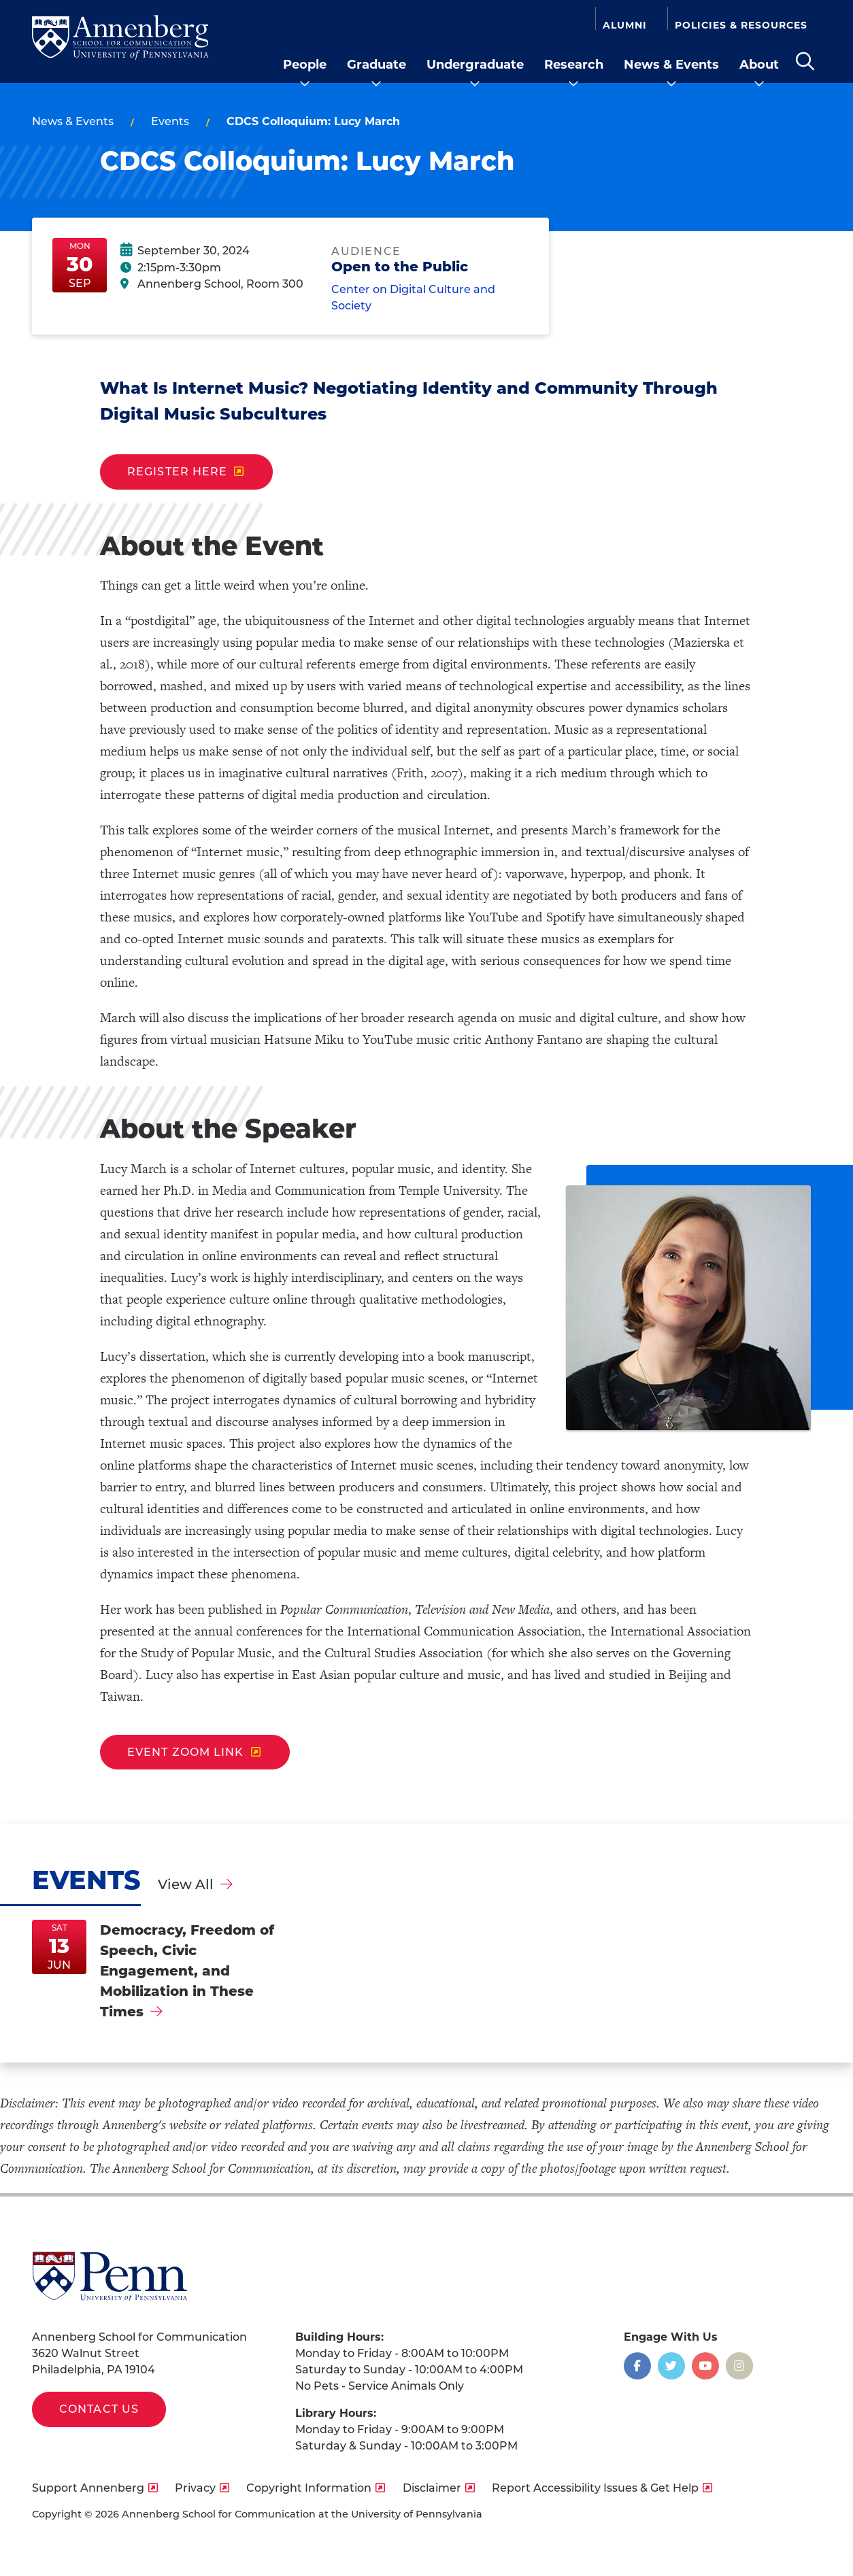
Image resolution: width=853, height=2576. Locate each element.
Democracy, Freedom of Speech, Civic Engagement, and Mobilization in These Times (187, 1971)
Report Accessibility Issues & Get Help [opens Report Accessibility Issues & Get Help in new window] (595, 2487)
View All (186, 1884)
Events (170, 121)
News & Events (671, 64)
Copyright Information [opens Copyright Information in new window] (308, 2487)
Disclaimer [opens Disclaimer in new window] (432, 2487)
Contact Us (99, 2409)
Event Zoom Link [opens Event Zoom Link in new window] (185, 1752)
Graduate (376, 64)
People (305, 64)
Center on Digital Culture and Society (413, 299)
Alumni (625, 24)
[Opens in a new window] (637, 2365)
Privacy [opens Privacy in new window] (195, 2487)
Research (573, 64)
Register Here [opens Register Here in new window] (177, 471)
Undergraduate (475, 64)
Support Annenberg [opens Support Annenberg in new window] (88, 2487)
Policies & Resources (741, 24)
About (759, 64)
